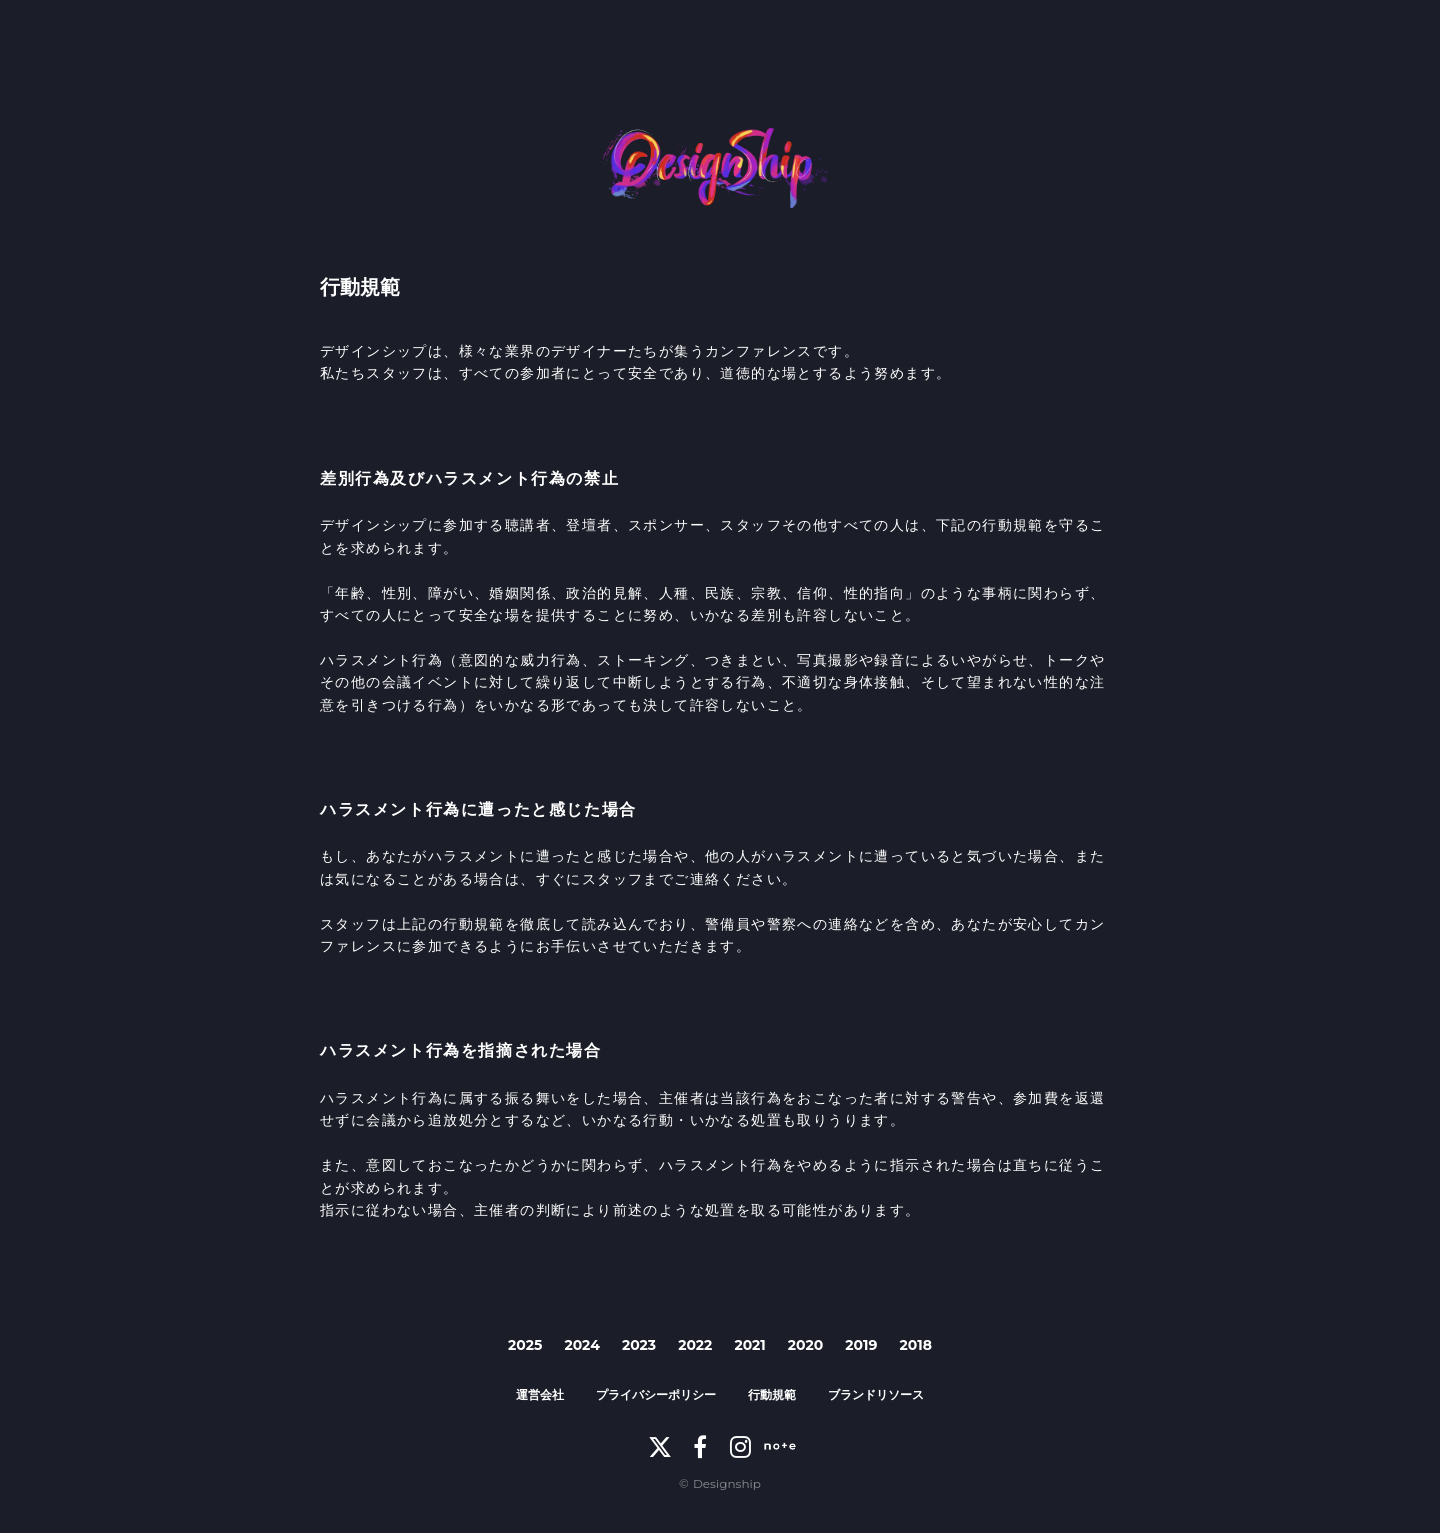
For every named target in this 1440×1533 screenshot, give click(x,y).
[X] (660, 1447)
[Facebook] (700, 1447)
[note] (780, 1447)
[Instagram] (740, 1447)
